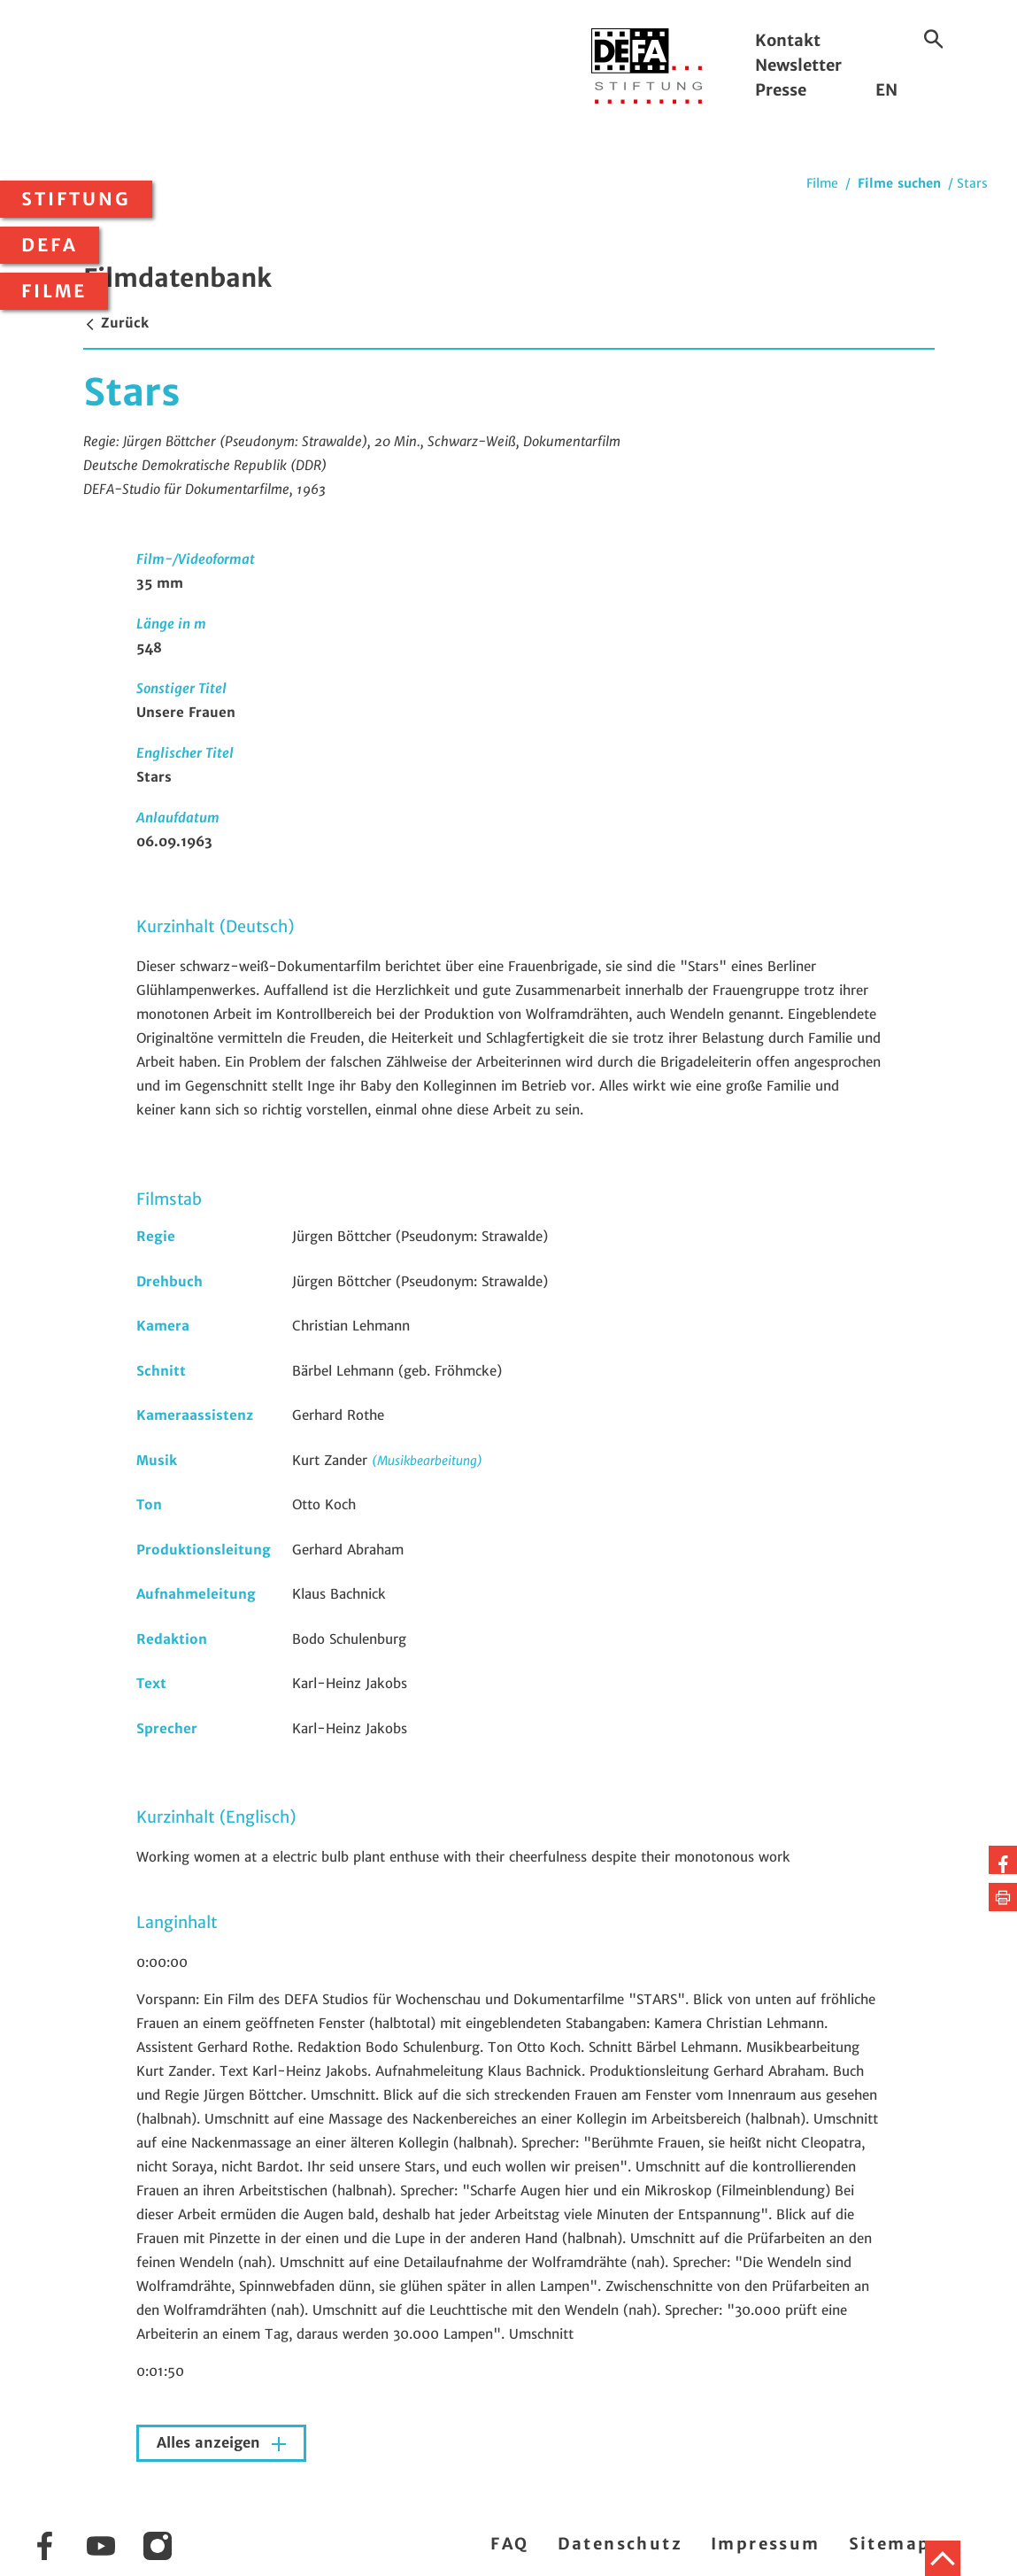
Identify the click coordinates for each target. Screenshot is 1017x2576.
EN (886, 90)
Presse (780, 90)
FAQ (509, 2544)
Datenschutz (620, 2544)
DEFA (49, 245)
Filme (54, 291)
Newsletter (798, 65)
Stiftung (76, 199)
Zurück (116, 322)
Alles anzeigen (211, 2442)
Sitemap (890, 2544)
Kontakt (788, 40)
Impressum (766, 2544)
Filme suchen (899, 183)
